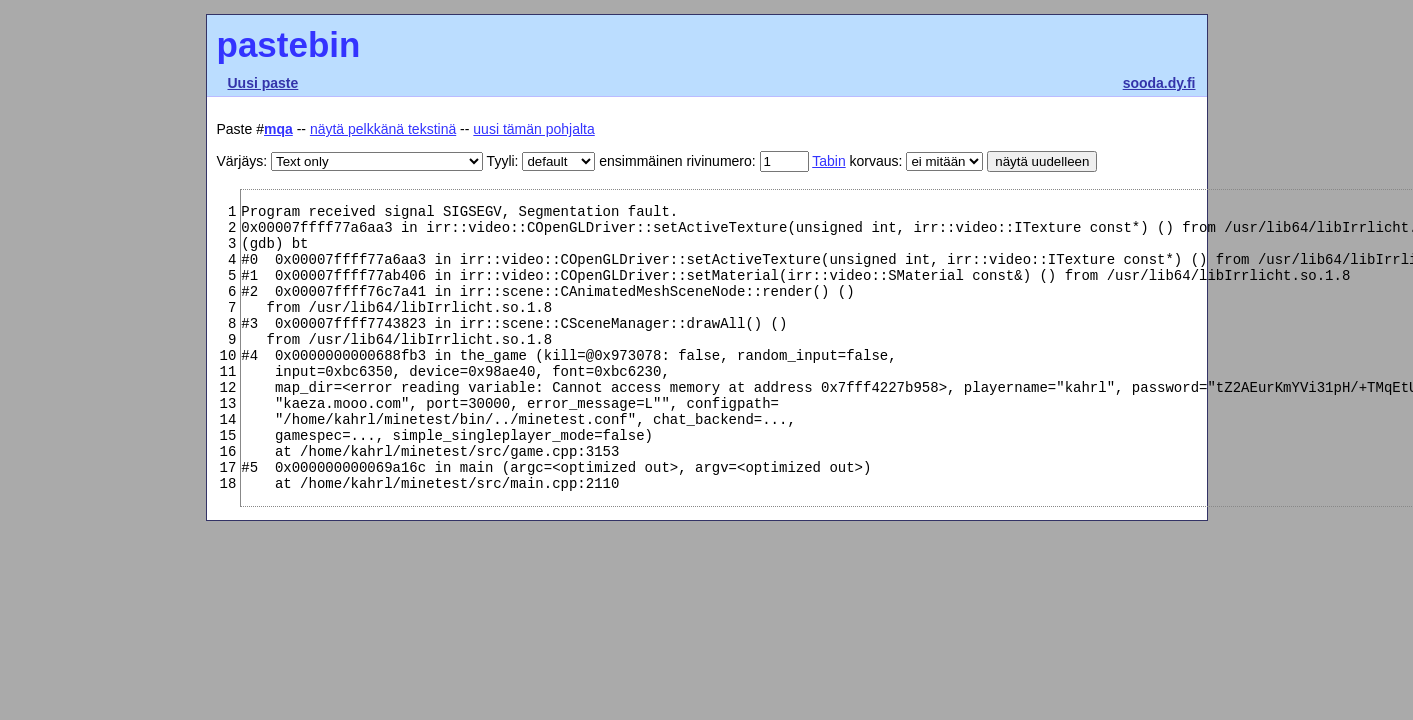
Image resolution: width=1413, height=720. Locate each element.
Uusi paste (263, 83)
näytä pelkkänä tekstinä (383, 129)
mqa (278, 129)
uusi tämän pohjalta (533, 129)
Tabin (828, 161)
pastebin (289, 44)
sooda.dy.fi (1159, 83)
